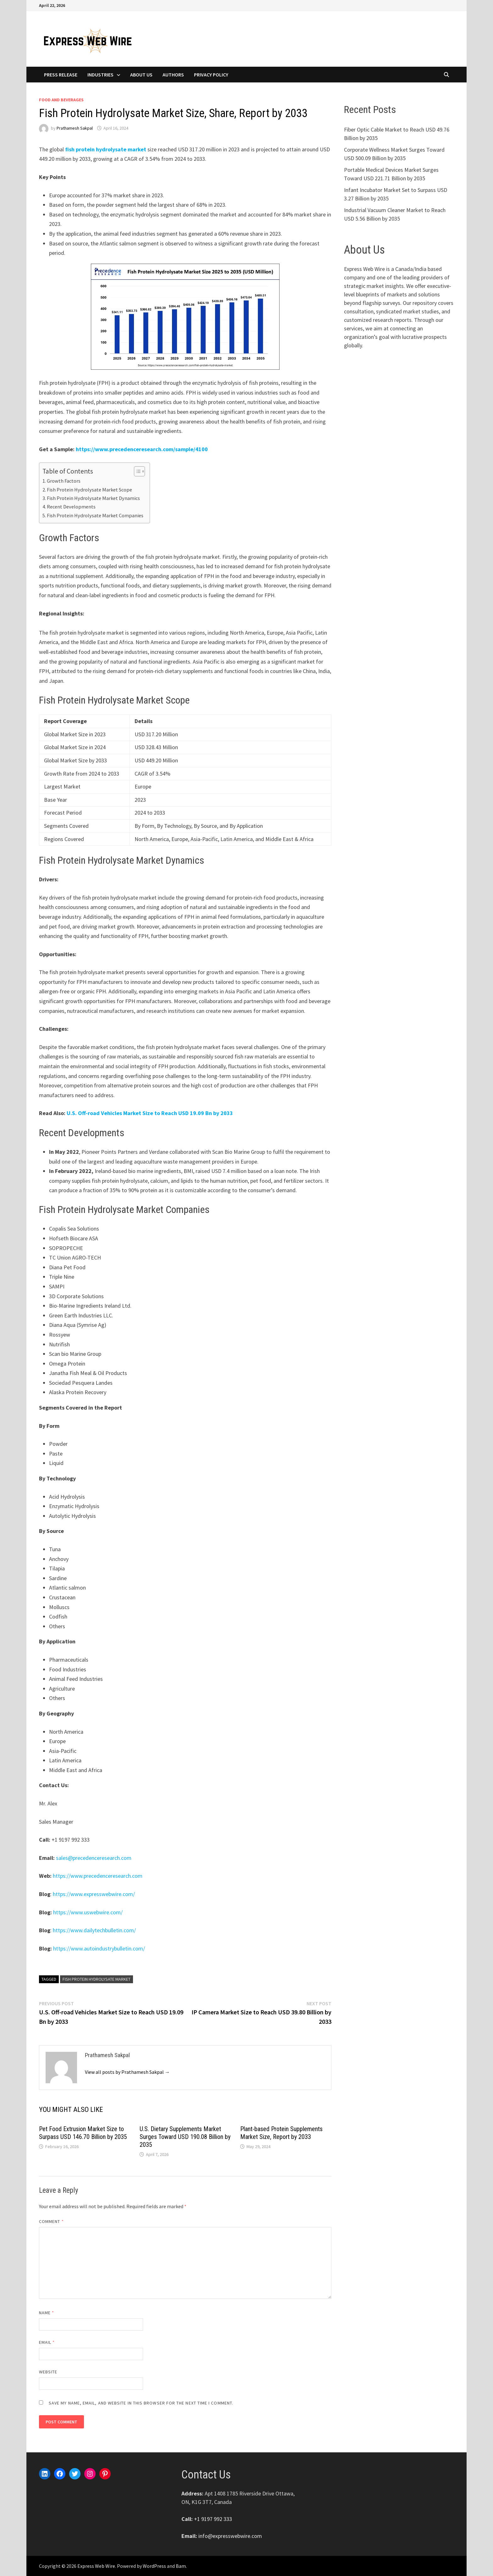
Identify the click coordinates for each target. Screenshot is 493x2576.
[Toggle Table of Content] (136, 471)
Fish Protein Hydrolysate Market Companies (95, 515)
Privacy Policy (211, 74)
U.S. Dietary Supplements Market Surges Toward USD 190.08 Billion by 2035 (185, 2136)
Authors (173, 74)
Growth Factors (63, 481)
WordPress (154, 2566)
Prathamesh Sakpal (75, 128)
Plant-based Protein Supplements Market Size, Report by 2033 (281, 2133)
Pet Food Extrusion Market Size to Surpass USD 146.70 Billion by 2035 (83, 2133)
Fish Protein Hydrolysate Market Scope (89, 489)
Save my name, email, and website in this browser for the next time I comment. (141, 2403)
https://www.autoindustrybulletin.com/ (99, 1948)
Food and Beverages (61, 100)
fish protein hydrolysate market (105, 149)
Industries (100, 74)
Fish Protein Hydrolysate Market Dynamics (93, 498)
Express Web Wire (96, 2566)
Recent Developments (71, 506)
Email (47, 2342)
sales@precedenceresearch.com (93, 1857)
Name (46, 2312)
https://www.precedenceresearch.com (97, 1875)
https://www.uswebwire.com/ (88, 1912)
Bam (181, 2566)
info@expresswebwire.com (230, 2536)
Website (48, 2372)
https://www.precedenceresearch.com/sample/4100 (142, 449)
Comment (51, 2221)
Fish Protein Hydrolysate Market (96, 1979)
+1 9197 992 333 (213, 2519)
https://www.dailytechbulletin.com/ (94, 1930)
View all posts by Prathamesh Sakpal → (127, 2072)
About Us (141, 74)
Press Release (60, 74)
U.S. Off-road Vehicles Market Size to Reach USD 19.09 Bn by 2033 (150, 1113)
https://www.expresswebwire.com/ (94, 1894)
